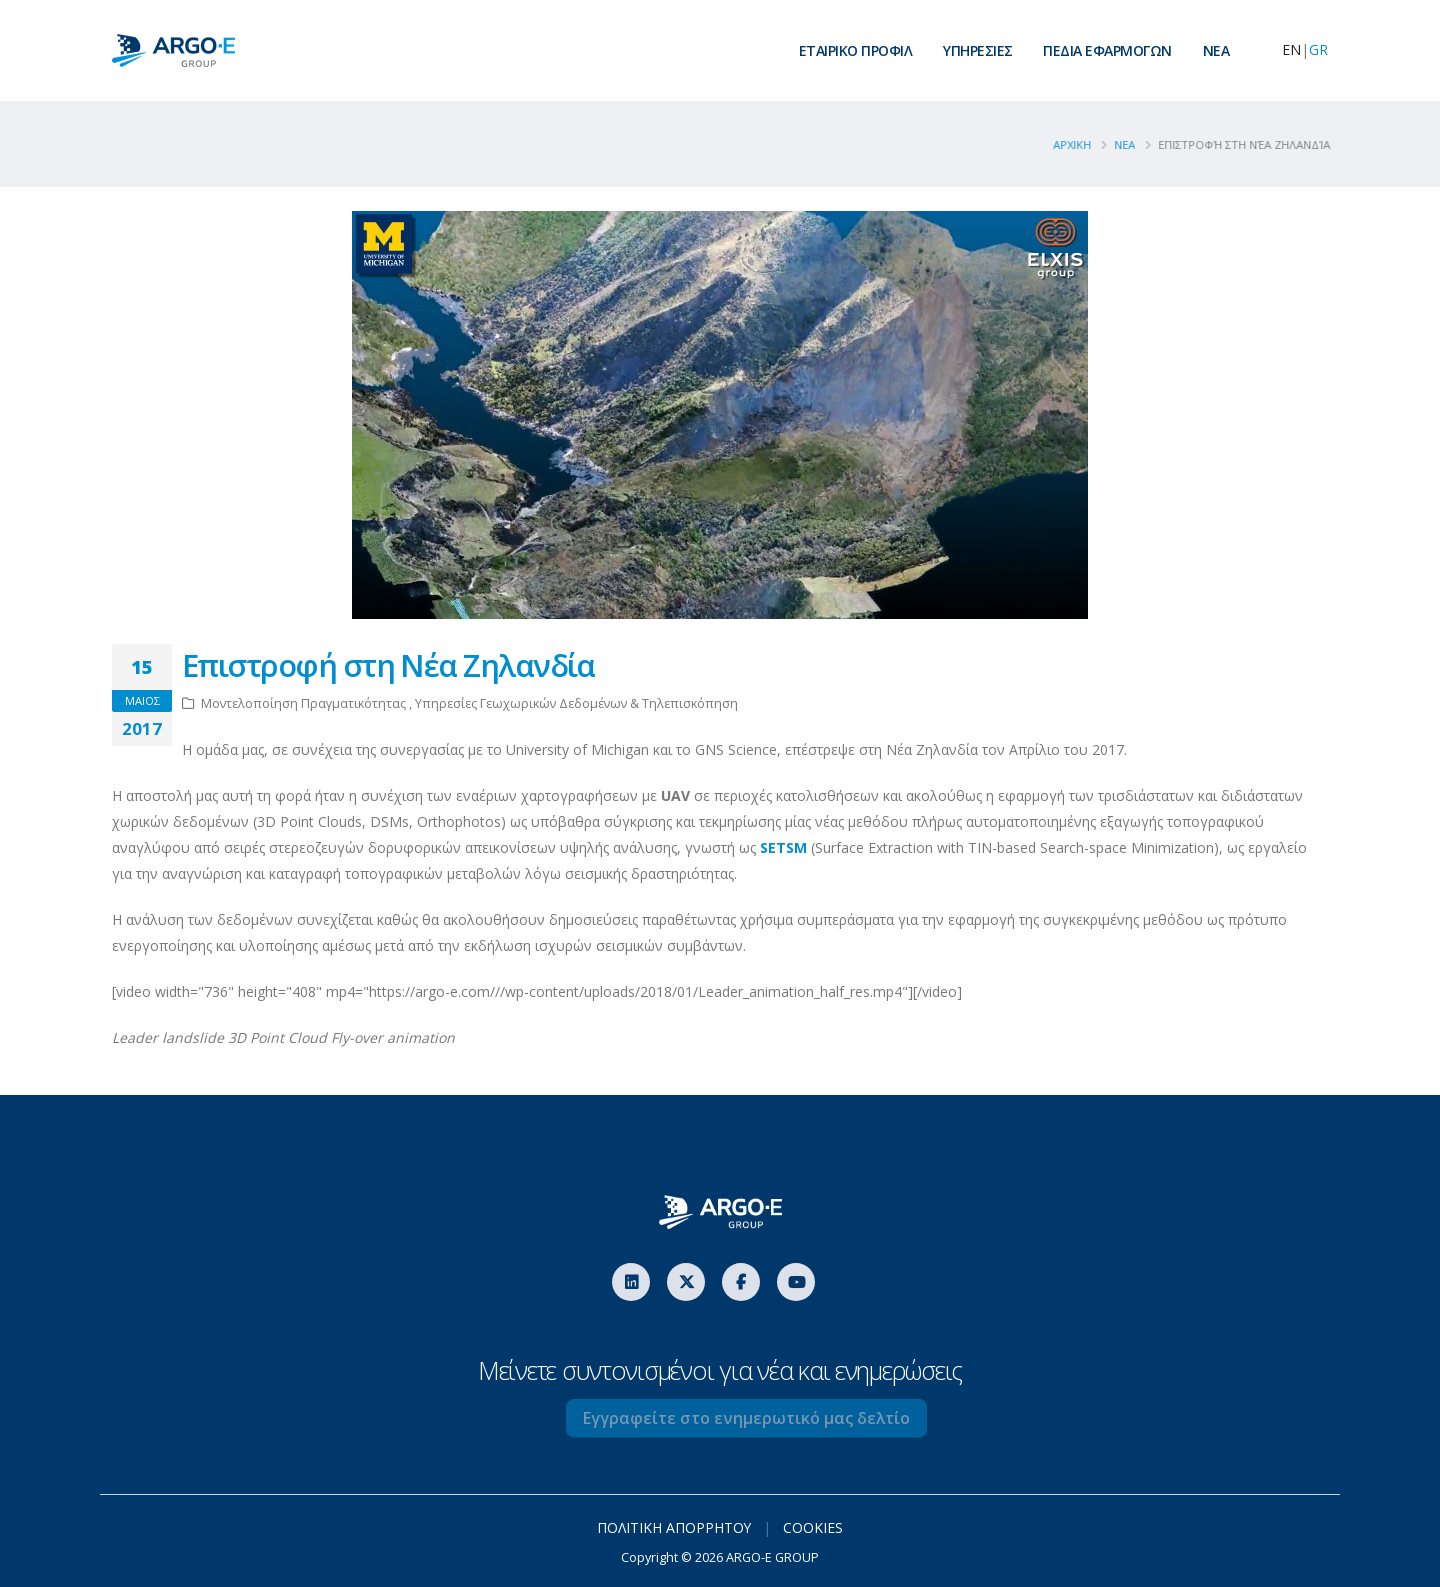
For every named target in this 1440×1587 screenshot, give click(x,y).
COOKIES (814, 1527)
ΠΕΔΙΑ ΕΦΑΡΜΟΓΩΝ (1107, 50)
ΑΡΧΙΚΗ (1080, 144)
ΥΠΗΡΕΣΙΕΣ (978, 50)
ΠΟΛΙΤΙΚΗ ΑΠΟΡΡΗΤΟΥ (674, 1527)
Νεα (1132, 144)
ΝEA (1216, 50)
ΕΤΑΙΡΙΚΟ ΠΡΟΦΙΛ (856, 50)
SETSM (783, 847)
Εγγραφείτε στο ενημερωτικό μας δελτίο (768, 1418)
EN (1291, 49)
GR (1318, 49)
